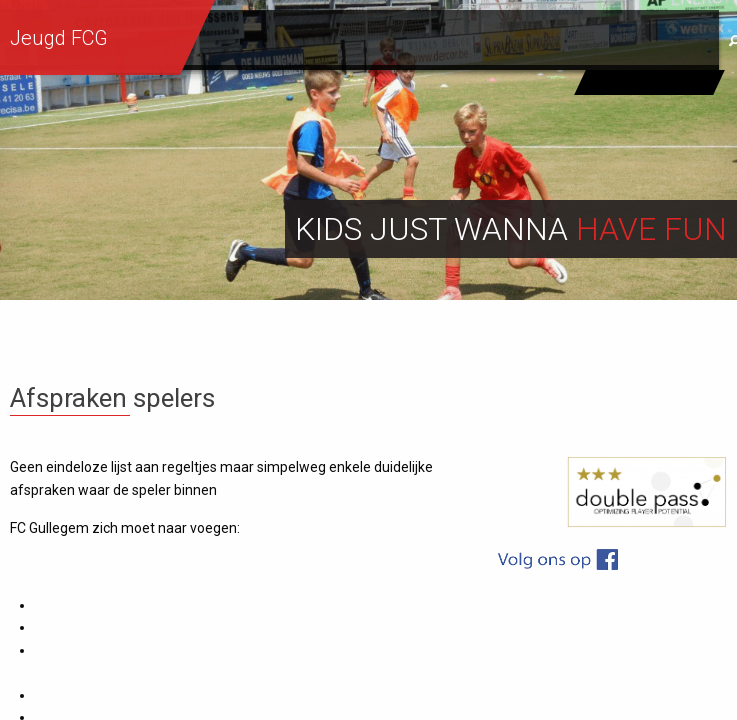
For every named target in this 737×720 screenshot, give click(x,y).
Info (456, 41)
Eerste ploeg (650, 82)
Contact (543, 41)
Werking (270, 41)
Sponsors (652, 41)
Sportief (370, 41)
